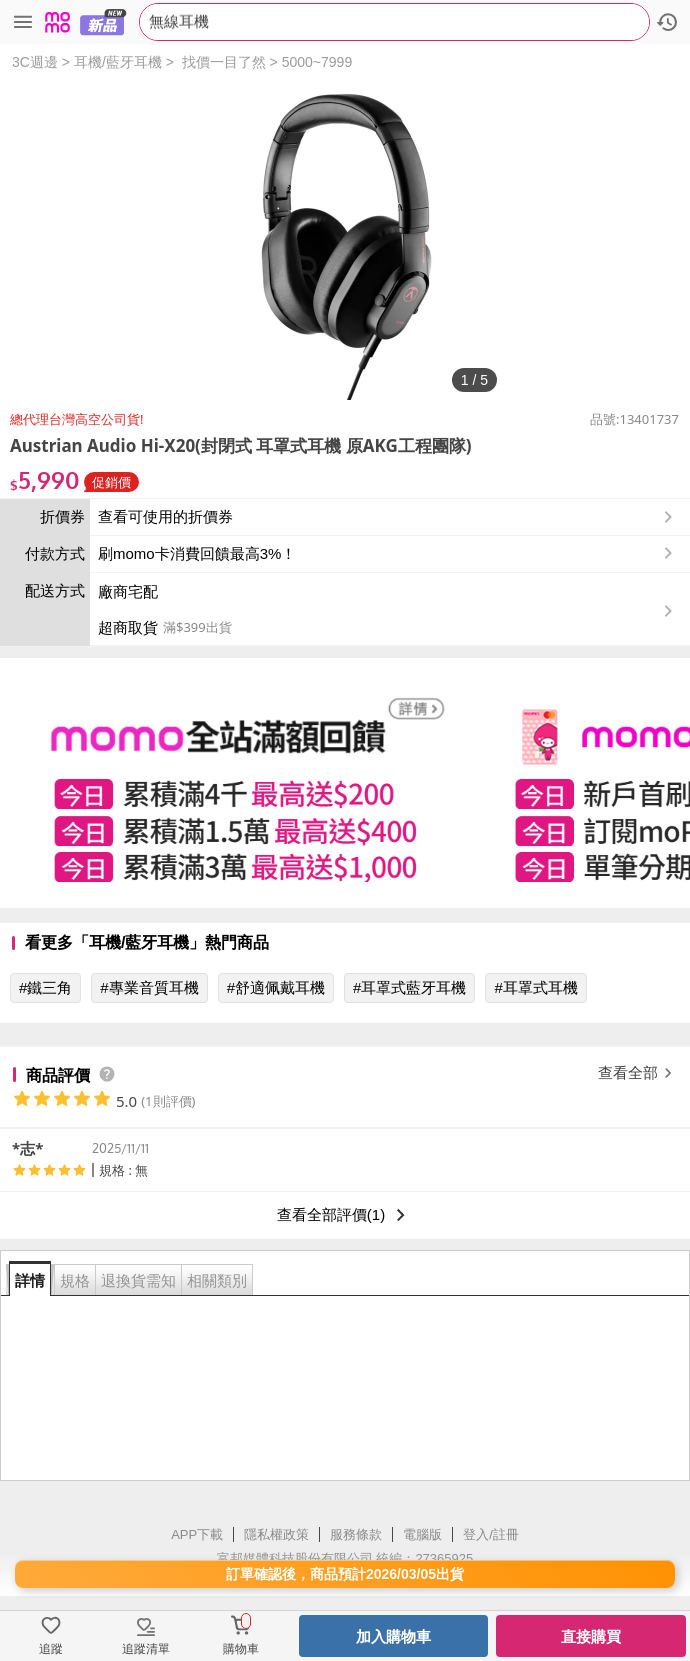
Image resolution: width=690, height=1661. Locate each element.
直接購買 (591, 1636)
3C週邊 (35, 62)
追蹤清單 (146, 1649)
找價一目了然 (224, 62)
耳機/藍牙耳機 (118, 62)
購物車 (241, 1649)
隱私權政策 (276, 1534)
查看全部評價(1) (345, 1215)
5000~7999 (317, 62)
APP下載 (197, 1534)
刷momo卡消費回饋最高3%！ (197, 553)
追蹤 (51, 1649)
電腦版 (422, 1534)
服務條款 (356, 1534)
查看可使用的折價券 (387, 517)
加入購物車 (393, 1636)
